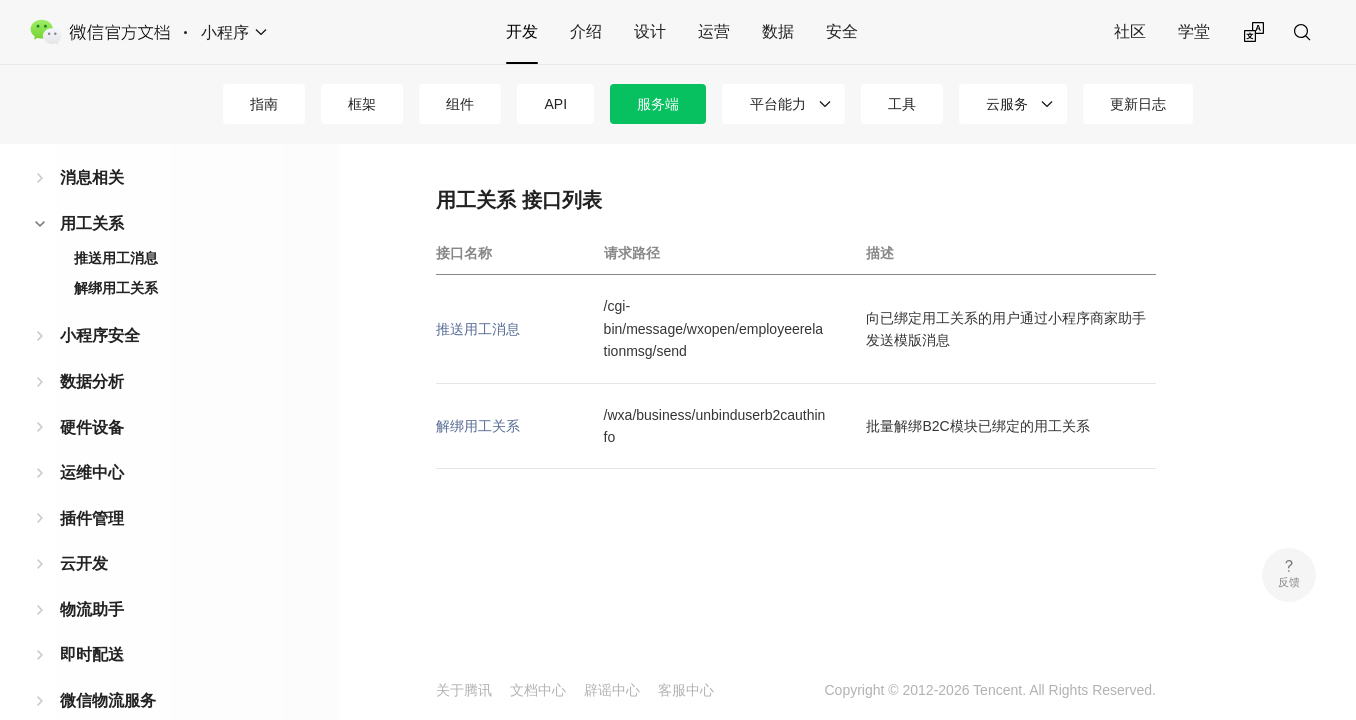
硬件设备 (92, 427)
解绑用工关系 (116, 288)
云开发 (84, 563)
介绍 (586, 31)
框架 (362, 104)
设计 (650, 31)
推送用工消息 (116, 258)
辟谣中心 (612, 690)
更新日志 (1138, 104)
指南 (264, 104)
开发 (522, 31)
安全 (842, 31)
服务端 (658, 104)
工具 (902, 104)
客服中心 (686, 690)
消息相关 (92, 177)
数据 (778, 31)
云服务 (1007, 104)
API (555, 104)
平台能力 (778, 104)
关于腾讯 (464, 690)
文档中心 (538, 690)
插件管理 (92, 518)
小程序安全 (100, 335)
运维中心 (92, 472)
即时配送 (92, 654)
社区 (1130, 31)
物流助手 (92, 609)
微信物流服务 (108, 700)
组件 (460, 104)
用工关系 (92, 223)
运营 (714, 31)
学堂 (1194, 31)
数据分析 (92, 381)
